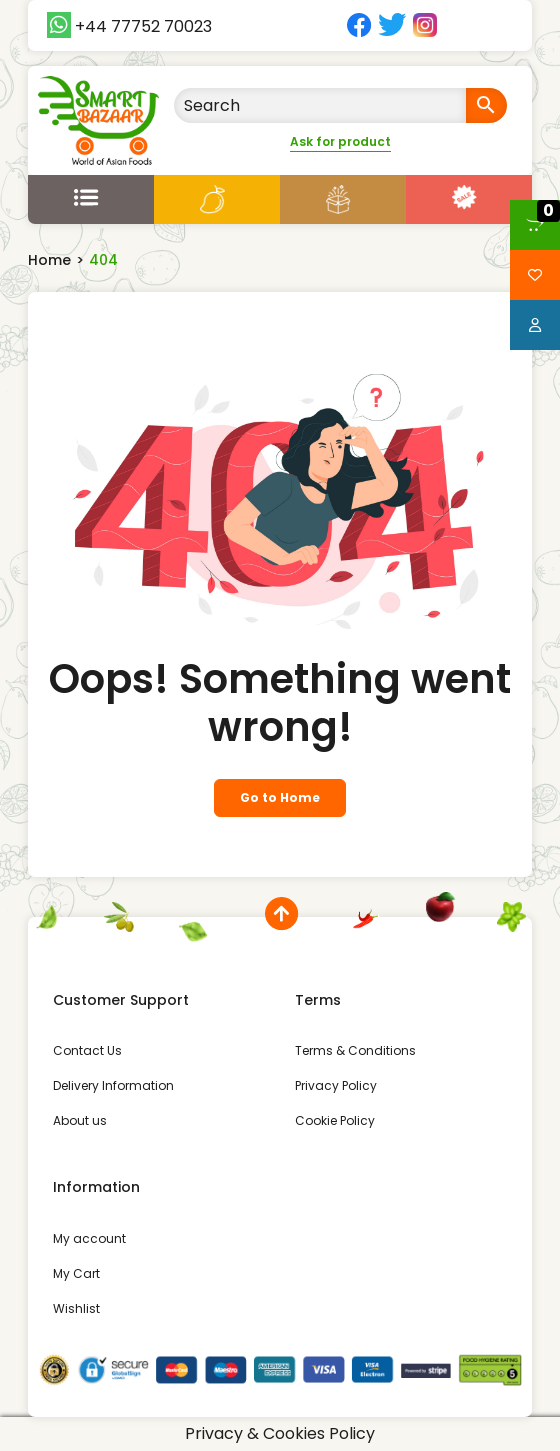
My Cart (76, 1273)
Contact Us (87, 1050)
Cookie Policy (335, 1120)
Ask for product (340, 141)
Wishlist (76, 1308)
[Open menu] (91, 197)
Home (49, 260)
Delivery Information (113, 1085)
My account (89, 1238)
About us (80, 1120)
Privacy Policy (336, 1085)
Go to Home (280, 797)
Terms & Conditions (355, 1050)
